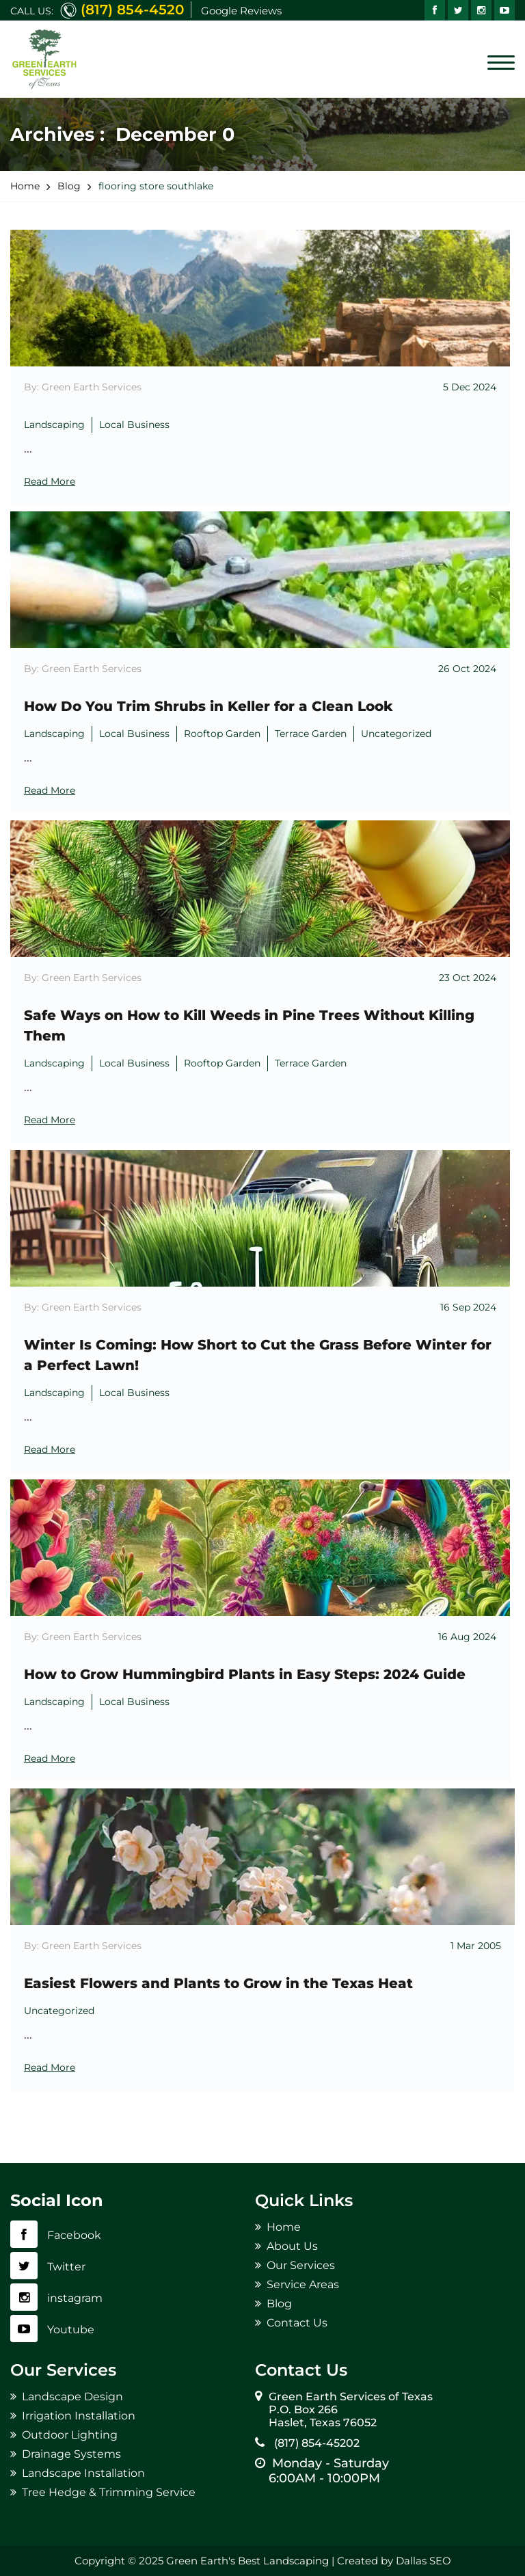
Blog (279, 2303)
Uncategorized (396, 733)
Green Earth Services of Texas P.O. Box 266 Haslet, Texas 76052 (351, 2409)
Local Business (134, 424)
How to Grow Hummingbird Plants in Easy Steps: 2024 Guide (245, 1674)
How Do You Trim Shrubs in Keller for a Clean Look (208, 706)
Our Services (301, 2265)
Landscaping (54, 424)
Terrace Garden (311, 733)
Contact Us (297, 2322)
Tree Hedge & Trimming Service (109, 2492)
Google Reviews (241, 10)
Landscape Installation (83, 2473)
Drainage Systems (71, 2453)
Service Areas (303, 2284)
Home (284, 2227)
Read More (49, 481)
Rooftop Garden (222, 733)
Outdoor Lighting (70, 2434)
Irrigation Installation (78, 2415)
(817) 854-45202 (314, 2443)
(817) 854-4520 (132, 9)
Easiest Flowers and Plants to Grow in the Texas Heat (218, 1983)
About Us (292, 2246)
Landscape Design (72, 2396)
